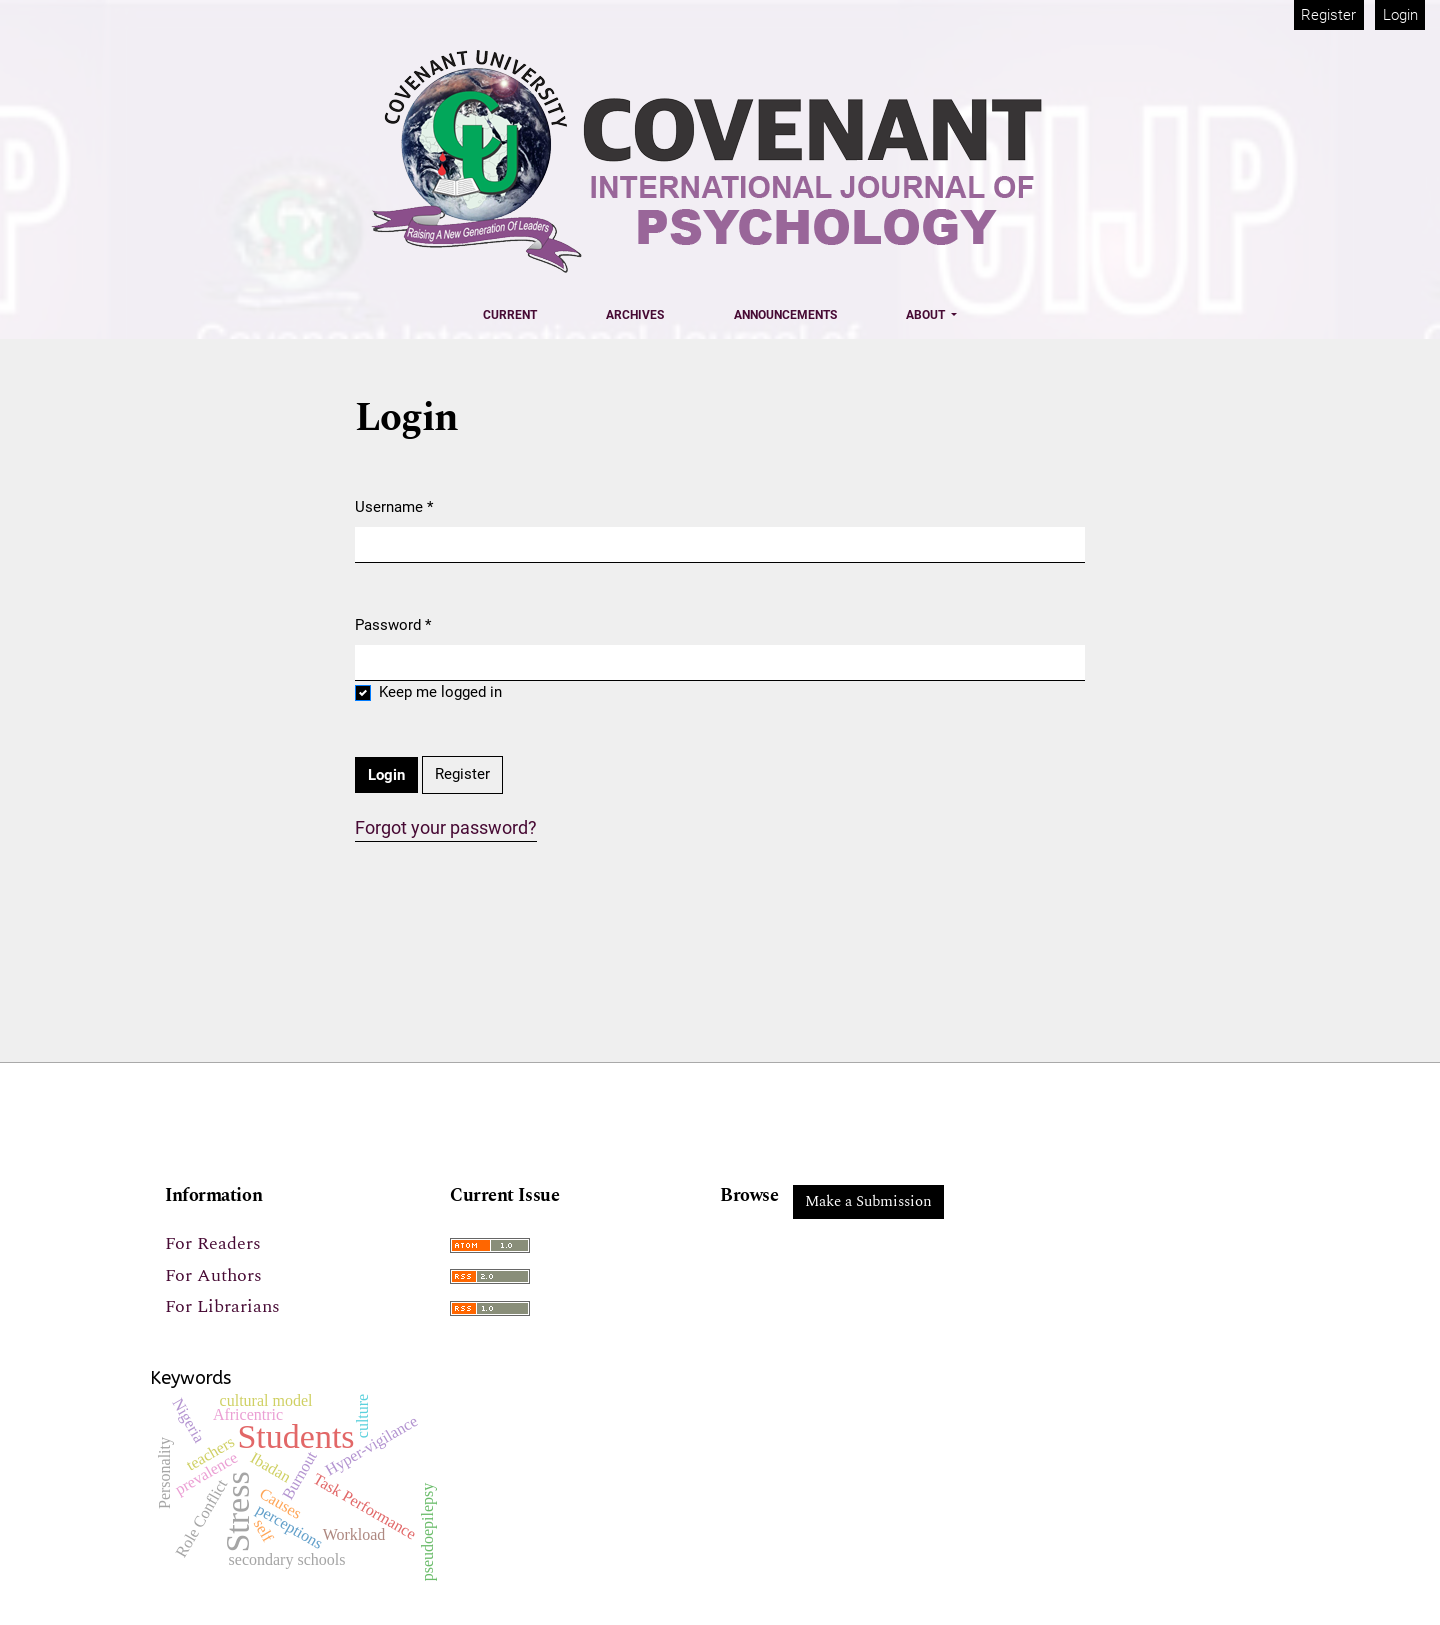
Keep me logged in (440, 692)
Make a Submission (868, 1201)
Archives (635, 315)
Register (1328, 15)
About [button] (927, 315)
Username (394, 506)
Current (510, 315)
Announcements (785, 315)
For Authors (213, 1275)
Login (1400, 15)
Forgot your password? (446, 827)
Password (393, 624)
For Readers (213, 1243)
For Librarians (222, 1306)
